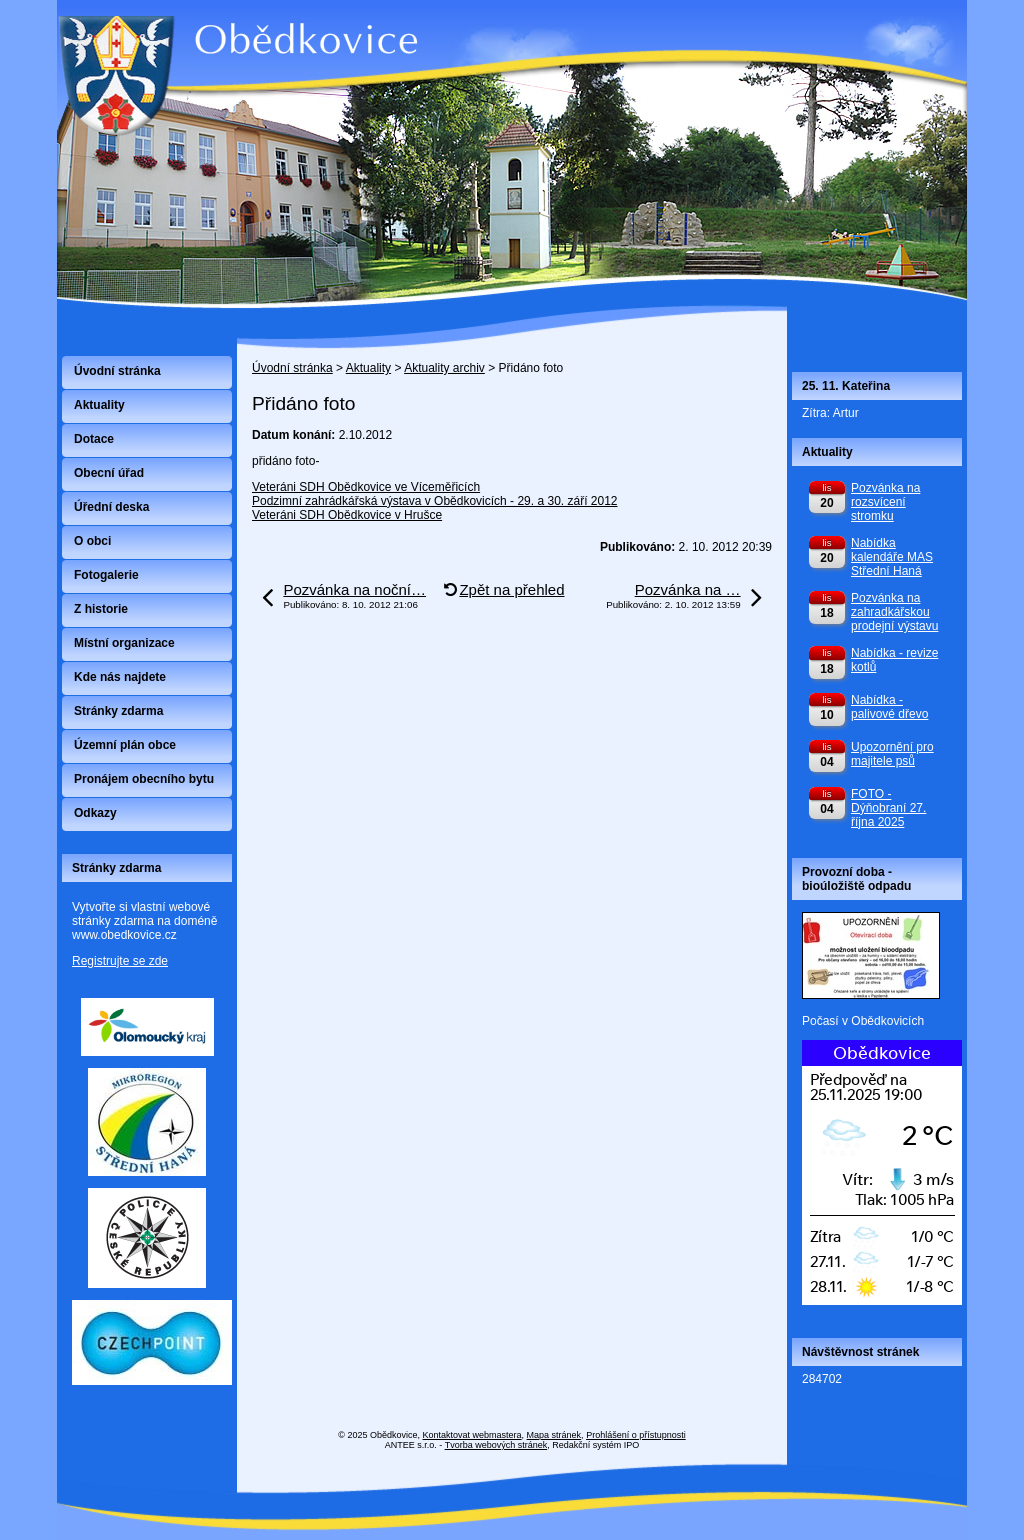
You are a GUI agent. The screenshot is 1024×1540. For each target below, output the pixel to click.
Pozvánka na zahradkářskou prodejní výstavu (894, 612)
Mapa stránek (554, 1435)
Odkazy (95, 813)
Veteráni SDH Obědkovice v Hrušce (347, 515)
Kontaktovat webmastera (472, 1435)
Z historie (101, 609)
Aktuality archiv (444, 368)
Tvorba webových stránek (496, 1445)
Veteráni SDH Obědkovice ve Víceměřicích (366, 487)
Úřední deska (111, 507)
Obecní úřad (109, 473)
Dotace (94, 439)
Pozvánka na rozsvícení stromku (885, 502)
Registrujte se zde (120, 961)
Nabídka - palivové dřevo (889, 707)
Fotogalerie (106, 575)
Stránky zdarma (118, 711)
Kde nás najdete (120, 677)
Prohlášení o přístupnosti (636, 1435)
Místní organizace (124, 643)
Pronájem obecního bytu (144, 779)
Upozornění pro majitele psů (892, 754)
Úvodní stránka (292, 368)
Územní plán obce (125, 745)
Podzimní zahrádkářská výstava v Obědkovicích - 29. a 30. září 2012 (435, 501)
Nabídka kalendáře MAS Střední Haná (892, 557)
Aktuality (368, 368)
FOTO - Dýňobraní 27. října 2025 (888, 808)
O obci (92, 541)
